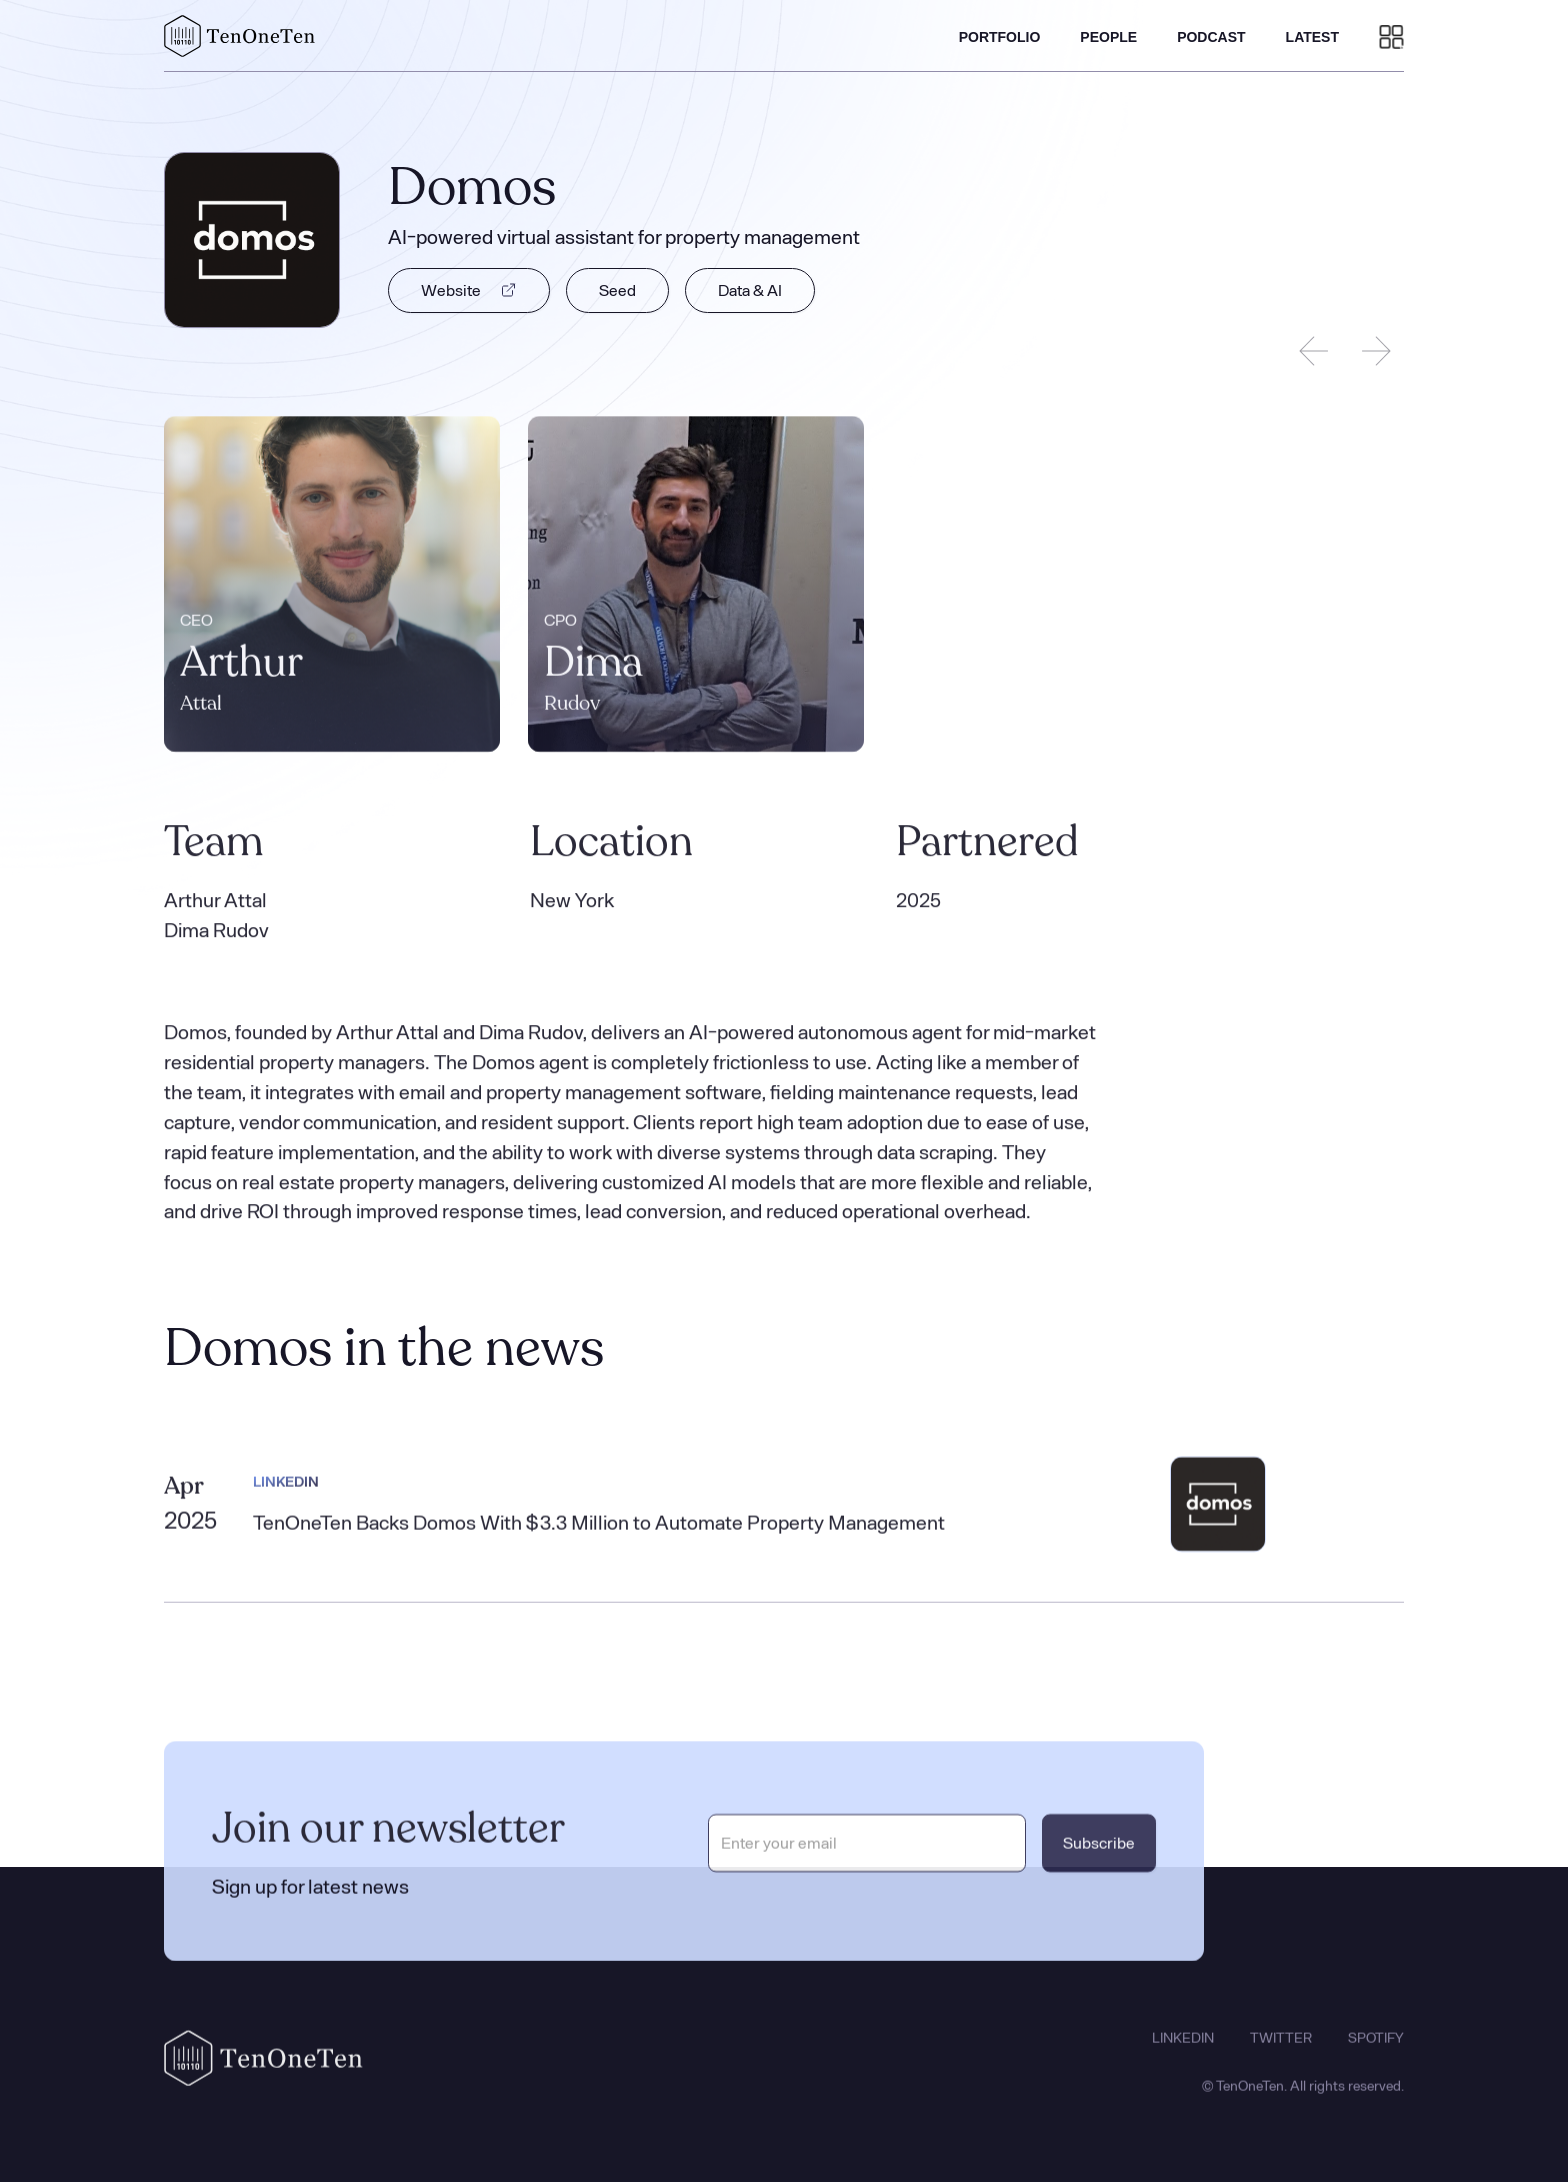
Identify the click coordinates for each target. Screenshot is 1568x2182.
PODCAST (1211, 37)
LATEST (1312, 37)
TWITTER (1281, 2050)
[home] (240, 36)
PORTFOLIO (1000, 37)
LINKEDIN (1183, 2050)
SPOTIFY (1376, 2050)
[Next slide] (1376, 351)
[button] (1391, 36)
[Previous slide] (1314, 351)
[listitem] (332, 586)
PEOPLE (1108, 37)
